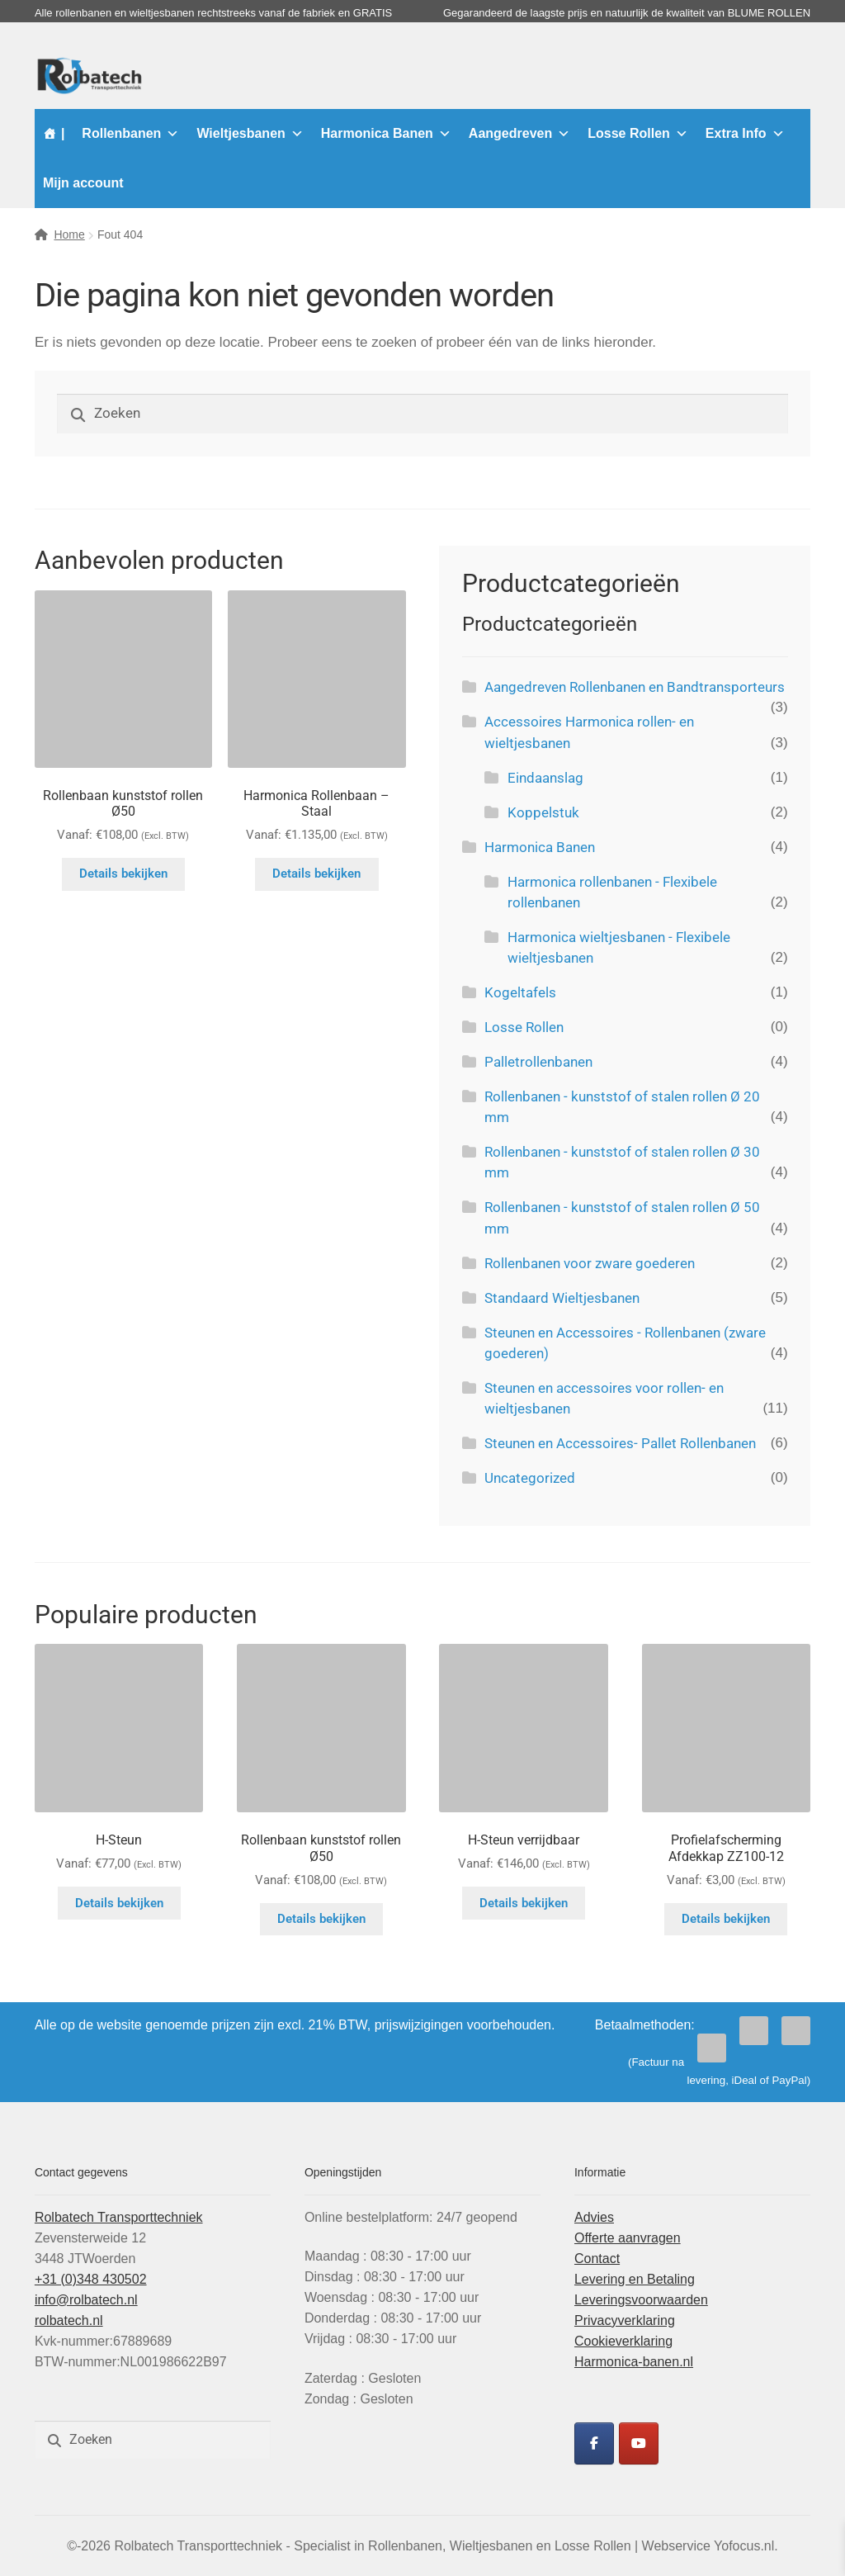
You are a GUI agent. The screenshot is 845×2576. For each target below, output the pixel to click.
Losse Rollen (638, 134)
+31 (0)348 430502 (91, 2279)
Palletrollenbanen (538, 1062)
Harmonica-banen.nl (633, 2362)
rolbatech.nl (69, 2320)
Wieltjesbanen (249, 134)
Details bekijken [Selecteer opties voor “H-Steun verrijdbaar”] (523, 1903)
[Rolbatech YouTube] (639, 2443)
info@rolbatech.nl (86, 2300)
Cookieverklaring (623, 2341)
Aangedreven (519, 134)
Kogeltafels (520, 992)
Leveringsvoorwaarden (641, 2300)
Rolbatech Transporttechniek (119, 2217)
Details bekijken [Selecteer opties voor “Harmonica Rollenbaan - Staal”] (316, 873)
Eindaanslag (545, 777)
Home (69, 234)
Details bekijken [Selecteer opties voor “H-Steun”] (119, 1903)
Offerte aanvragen (627, 2238)
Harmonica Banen (386, 134)
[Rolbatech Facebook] (594, 2443)
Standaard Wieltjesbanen (562, 1298)
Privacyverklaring (624, 2320)
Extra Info (745, 134)
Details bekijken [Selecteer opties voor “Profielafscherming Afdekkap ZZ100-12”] (726, 1918)
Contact (597, 2259)
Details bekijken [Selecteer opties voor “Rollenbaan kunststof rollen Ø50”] (123, 873)
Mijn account (83, 183)
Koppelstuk (543, 812)
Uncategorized (529, 1478)
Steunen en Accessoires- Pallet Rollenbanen (620, 1443)
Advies (594, 2217)
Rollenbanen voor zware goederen (589, 1263)
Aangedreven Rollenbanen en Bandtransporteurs (634, 687)
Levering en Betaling (634, 2279)
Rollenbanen (130, 134)
